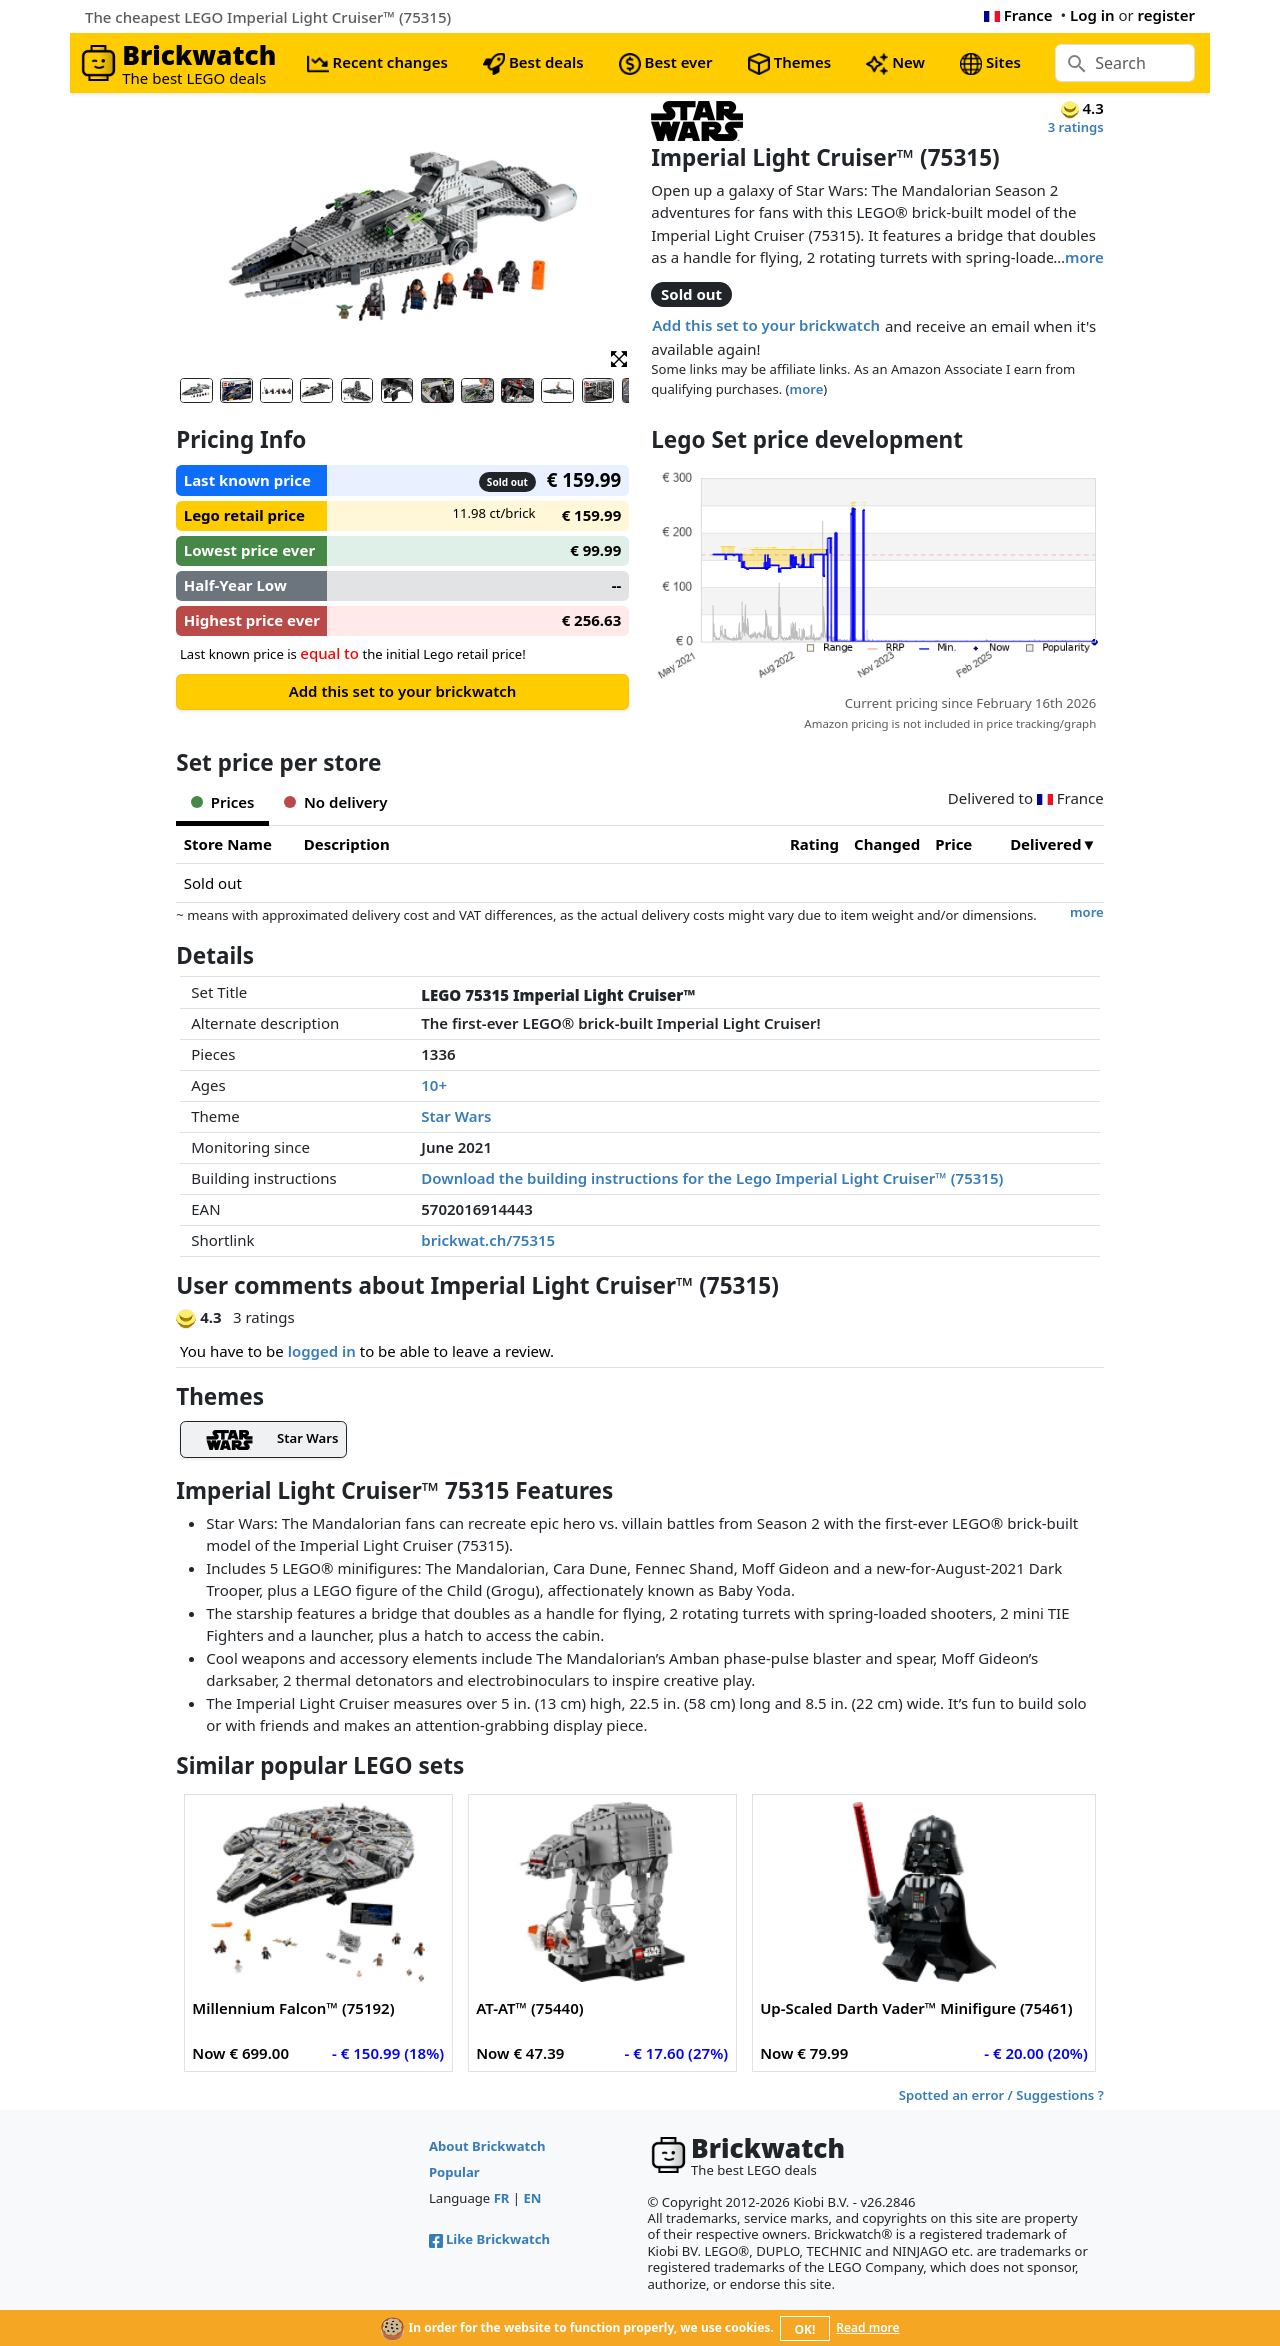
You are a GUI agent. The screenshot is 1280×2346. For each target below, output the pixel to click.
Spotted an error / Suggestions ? (1001, 2095)
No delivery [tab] (335, 802)
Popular (454, 2172)
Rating (814, 844)
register (1166, 15)
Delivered (1045, 844)
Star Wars (456, 1116)
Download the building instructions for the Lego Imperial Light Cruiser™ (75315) (712, 1178)
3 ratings (1076, 127)
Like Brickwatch (489, 2239)
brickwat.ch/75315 (488, 1240)
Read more (867, 2327)
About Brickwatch (487, 2146)
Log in (1092, 15)
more (1084, 257)
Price (953, 844)
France (1018, 15)
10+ (434, 1085)
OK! (805, 2329)
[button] (619, 357)
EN (533, 2198)
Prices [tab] (222, 802)
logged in (322, 1351)
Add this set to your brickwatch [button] (766, 325)
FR (502, 2198)
